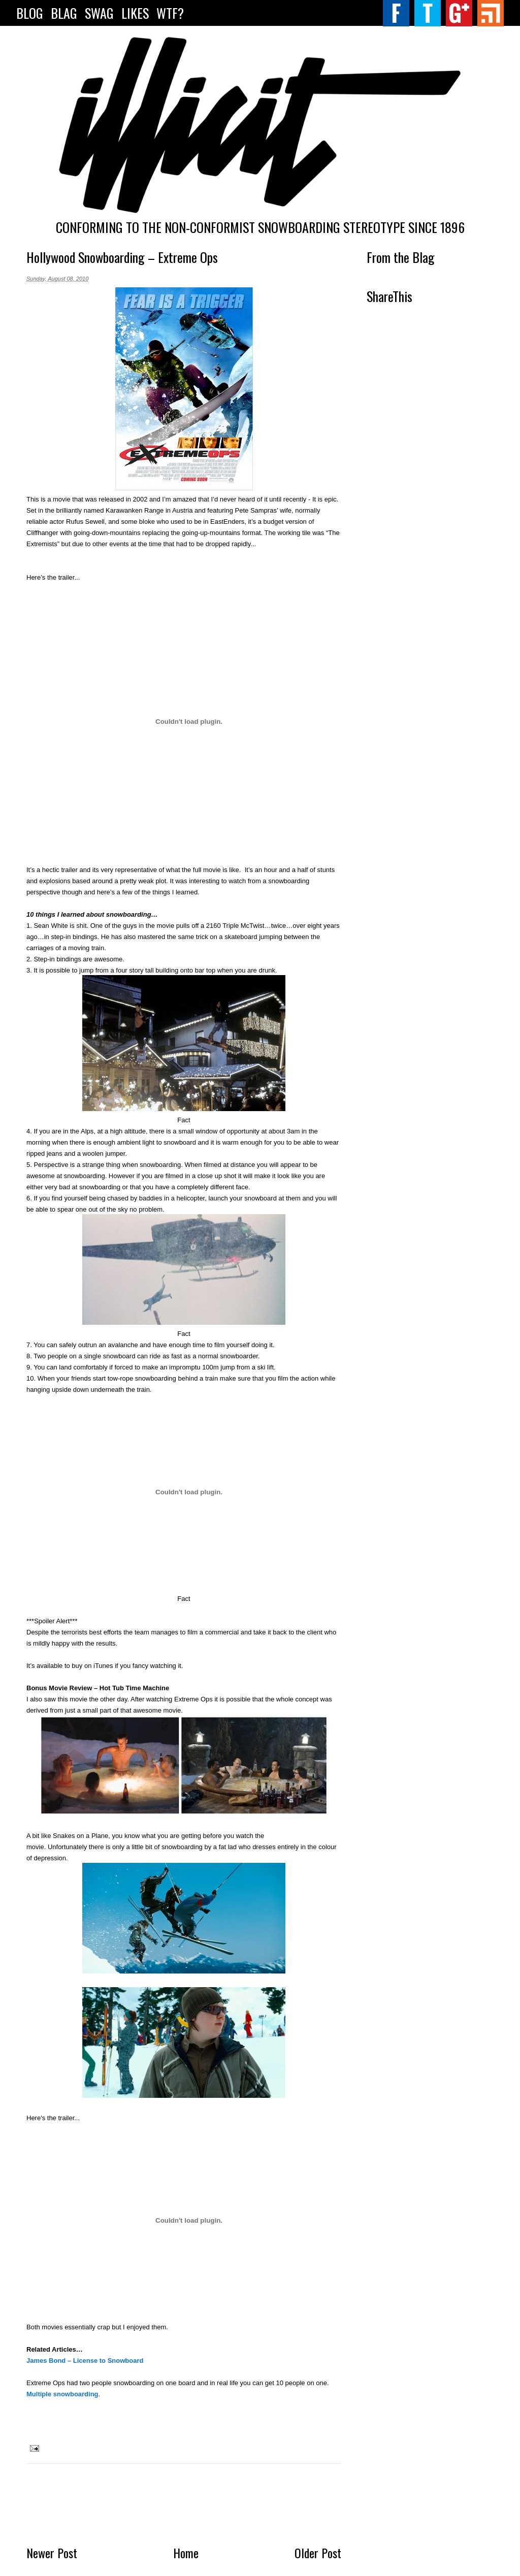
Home (186, 2553)
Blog (29, 13)
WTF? (170, 13)
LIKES (135, 13)
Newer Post (51, 2553)
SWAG (99, 13)
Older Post (318, 2553)
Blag (64, 13)
